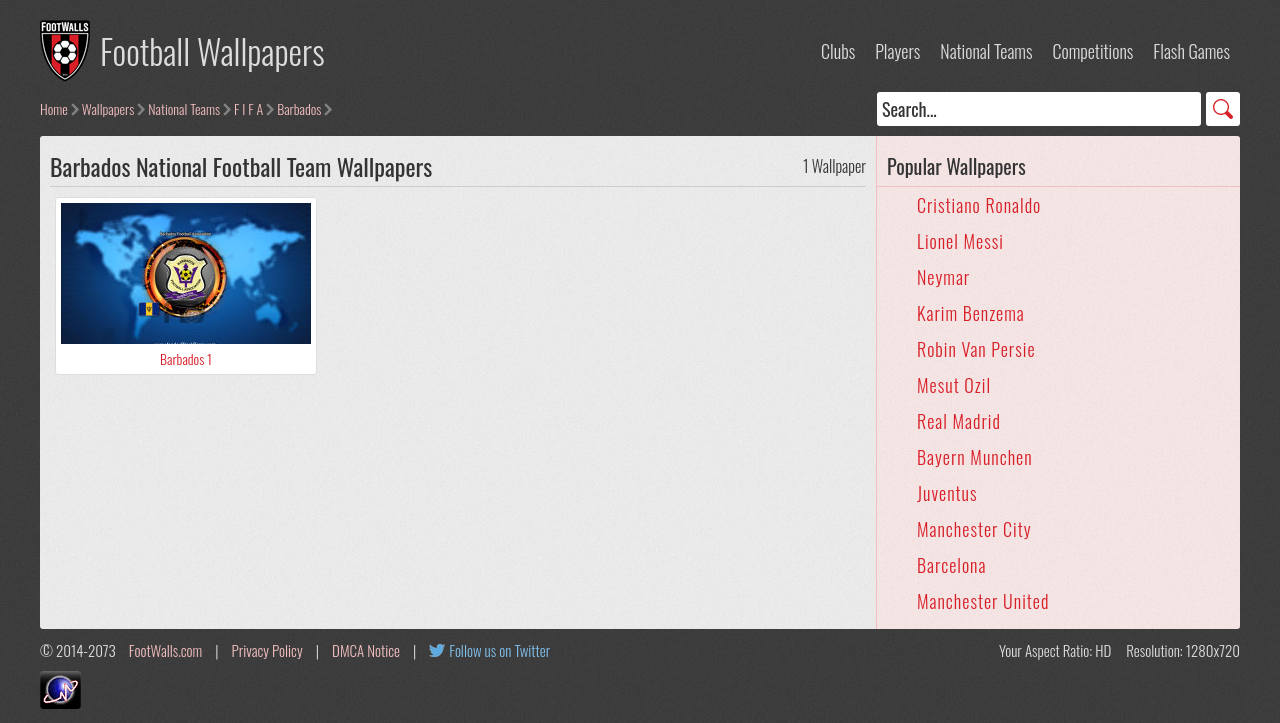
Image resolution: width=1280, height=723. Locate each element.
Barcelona (951, 565)
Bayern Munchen (975, 457)
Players (897, 51)
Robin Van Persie (976, 349)
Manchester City (974, 529)
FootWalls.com (165, 650)
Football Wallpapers (212, 50)
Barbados (299, 108)
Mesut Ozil (954, 385)
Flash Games (1191, 51)
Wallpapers (108, 108)
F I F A (248, 108)
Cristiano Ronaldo (979, 205)
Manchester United (983, 601)
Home (54, 108)
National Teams (986, 51)
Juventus (947, 493)
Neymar (943, 277)
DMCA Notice (366, 650)
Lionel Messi (960, 241)
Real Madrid (959, 421)
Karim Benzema (971, 313)
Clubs (838, 51)
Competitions (1092, 51)
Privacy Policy (267, 650)
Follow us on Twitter (499, 650)
